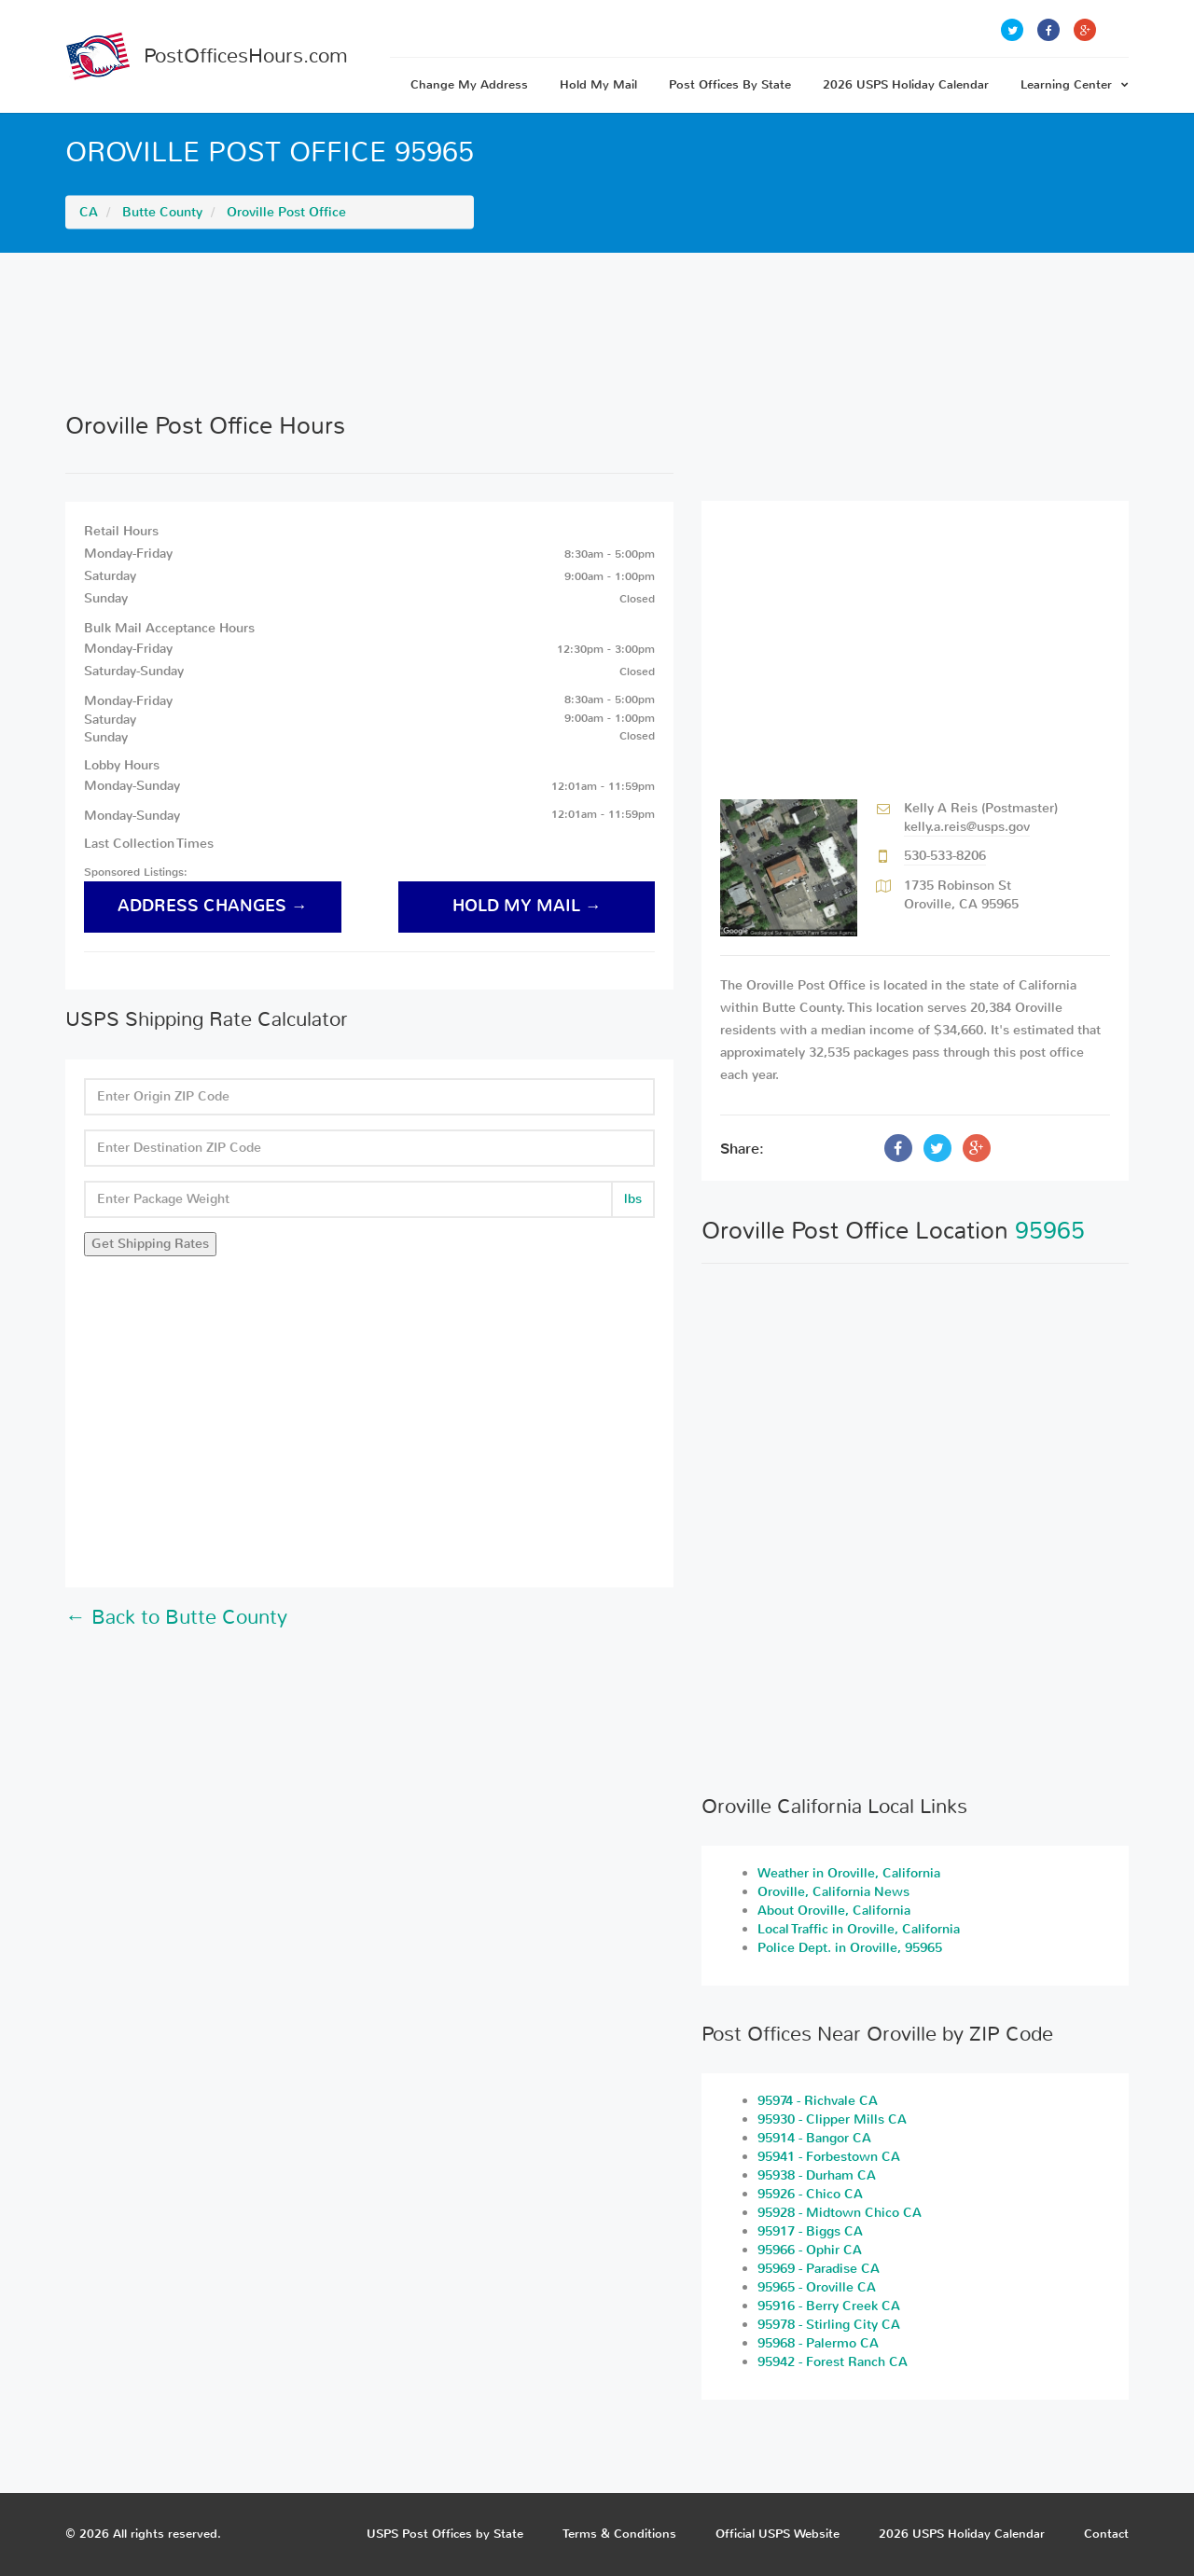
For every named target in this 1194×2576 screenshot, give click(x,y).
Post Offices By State (730, 84)
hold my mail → (527, 906)
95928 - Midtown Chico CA (839, 2213)
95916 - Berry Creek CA (828, 2306)
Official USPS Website (777, 2533)
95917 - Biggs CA (810, 2231)
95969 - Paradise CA (818, 2269)
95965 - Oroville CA (816, 2287)
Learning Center (1074, 84)
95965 (1050, 1230)
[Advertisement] (597, 332)
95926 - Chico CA (810, 2194)
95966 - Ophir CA (809, 2250)
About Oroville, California (833, 1910)
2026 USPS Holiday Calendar (906, 84)
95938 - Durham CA (816, 2175)
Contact (1106, 2533)
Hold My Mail (598, 84)
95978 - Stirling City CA (828, 2325)
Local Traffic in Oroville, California (858, 1929)
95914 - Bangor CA (814, 2138)
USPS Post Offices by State (445, 2533)
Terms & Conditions (619, 2533)
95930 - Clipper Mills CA (832, 2119)
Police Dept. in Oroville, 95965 (849, 1948)
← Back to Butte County (176, 1617)
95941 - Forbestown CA (828, 2157)
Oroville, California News (833, 1892)
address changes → (213, 906)
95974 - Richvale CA (817, 2101)
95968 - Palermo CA (818, 2343)
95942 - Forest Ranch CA (832, 2362)
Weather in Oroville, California (848, 1873)
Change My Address (469, 84)
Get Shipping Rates (150, 1244)
